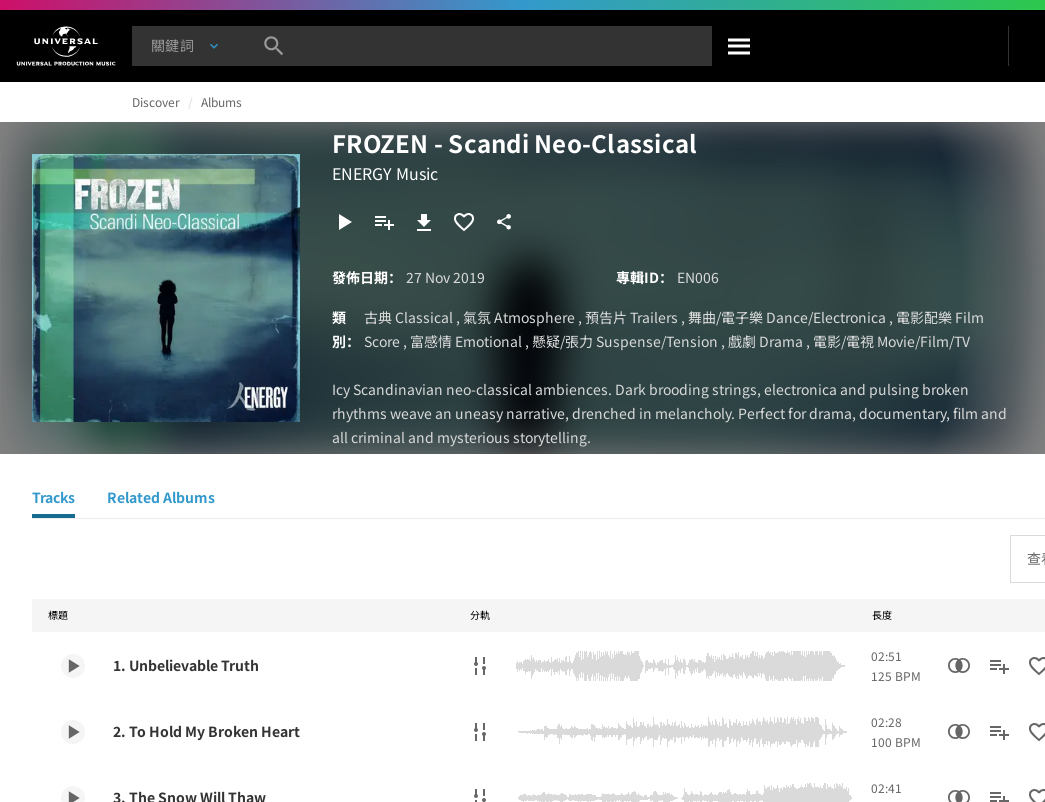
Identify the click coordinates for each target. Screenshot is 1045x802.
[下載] (424, 222)
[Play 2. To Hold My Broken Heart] (73, 732)
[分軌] (480, 666)
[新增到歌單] (384, 222)
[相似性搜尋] (959, 666)
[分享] (504, 222)
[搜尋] (740, 46)
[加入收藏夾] (464, 222)
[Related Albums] (161, 500)
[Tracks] (53, 500)
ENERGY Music (385, 173)
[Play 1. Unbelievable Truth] (73, 666)
